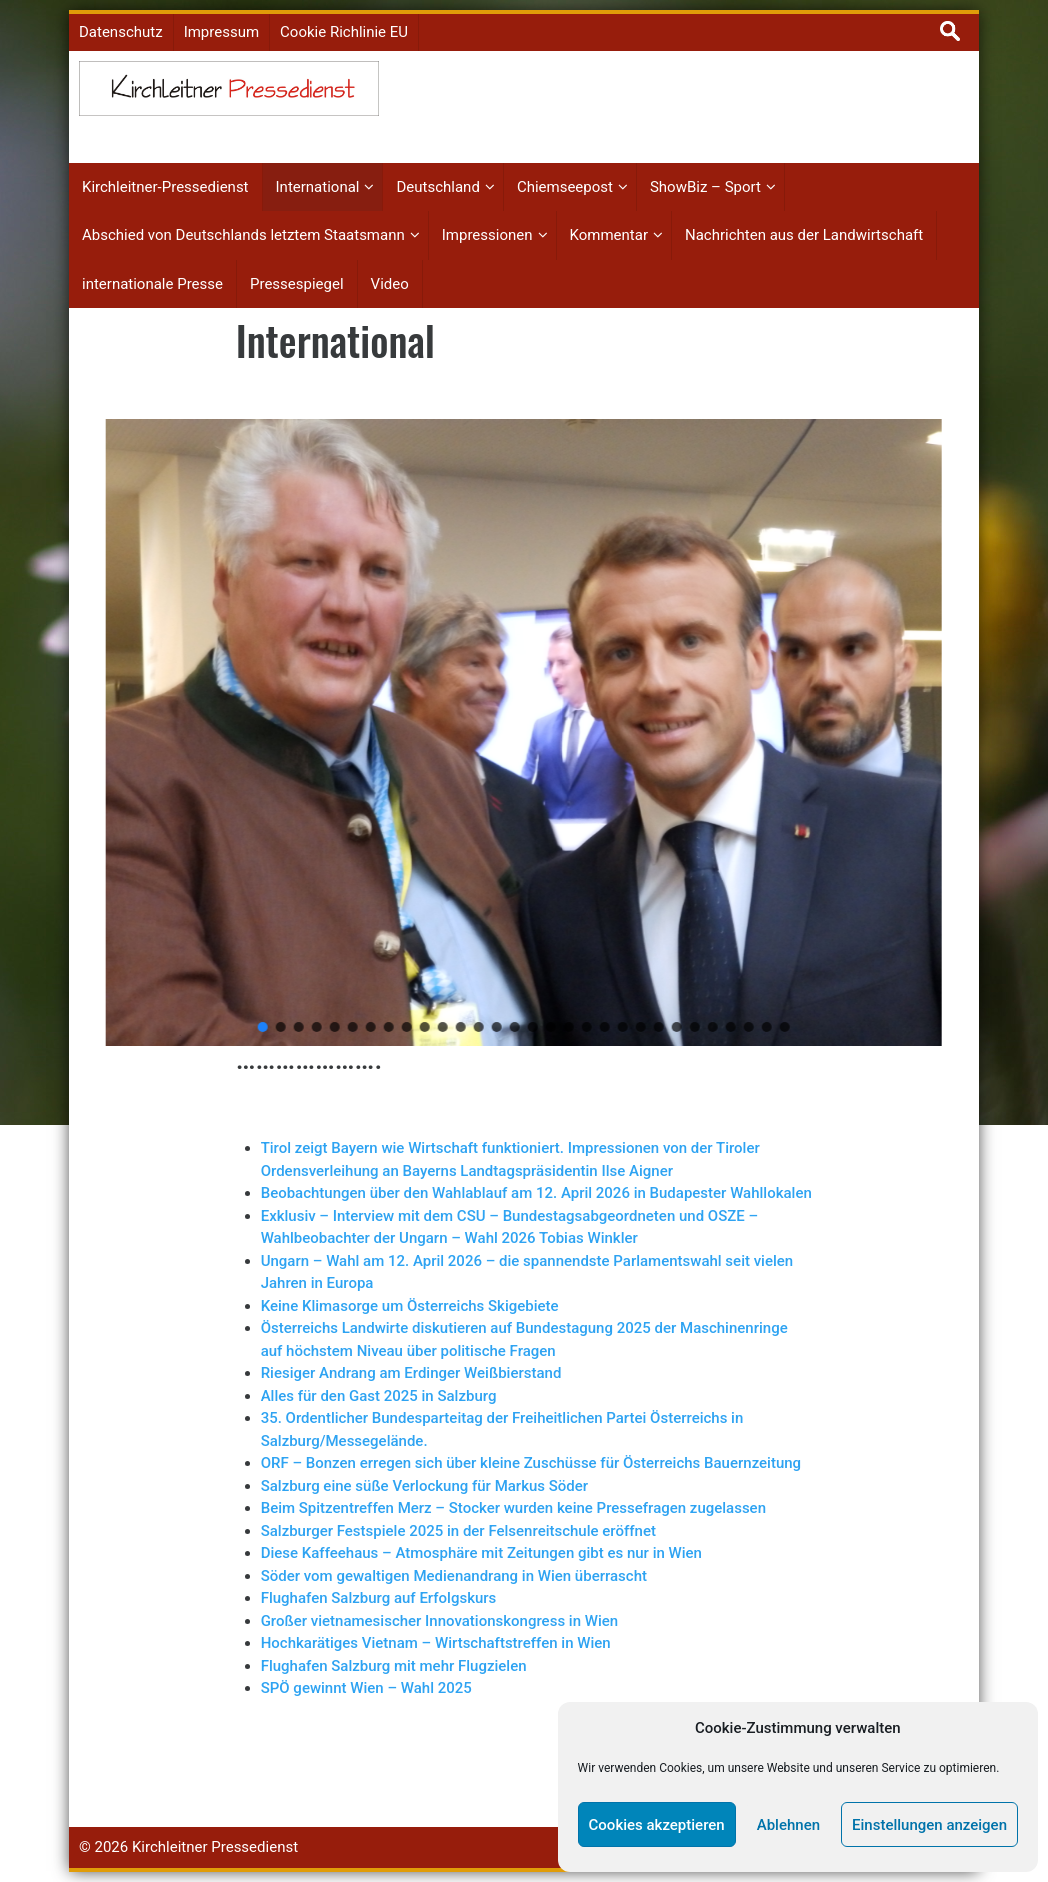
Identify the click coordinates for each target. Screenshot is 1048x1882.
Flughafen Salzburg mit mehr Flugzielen (394, 1666)
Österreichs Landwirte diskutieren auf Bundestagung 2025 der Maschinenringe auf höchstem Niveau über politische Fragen (524, 1339)
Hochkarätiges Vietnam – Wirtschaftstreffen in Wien (436, 1643)
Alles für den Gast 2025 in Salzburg (379, 1396)
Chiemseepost (565, 187)
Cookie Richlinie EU (344, 32)
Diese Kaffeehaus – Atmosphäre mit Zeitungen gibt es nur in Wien (481, 1553)
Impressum (221, 32)
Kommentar (609, 235)
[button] (84, 733)
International (318, 187)
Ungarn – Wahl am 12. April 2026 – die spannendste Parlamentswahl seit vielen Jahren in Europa (527, 1272)
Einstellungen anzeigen (929, 1825)
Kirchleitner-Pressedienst (165, 187)
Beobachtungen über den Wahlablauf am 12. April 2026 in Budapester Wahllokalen (536, 1193)
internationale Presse (152, 284)
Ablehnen (788, 1825)
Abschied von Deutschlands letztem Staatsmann (243, 235)
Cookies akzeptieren (657, 1825)
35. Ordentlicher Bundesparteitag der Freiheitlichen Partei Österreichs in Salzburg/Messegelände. (502, 1429)
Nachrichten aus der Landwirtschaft (804, 235)
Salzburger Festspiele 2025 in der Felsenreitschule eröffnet (458, 1531)
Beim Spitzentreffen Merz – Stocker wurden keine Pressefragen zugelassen (513, 1508)
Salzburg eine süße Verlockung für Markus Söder (425, 1486)
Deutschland (437, 187)
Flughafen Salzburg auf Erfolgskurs (379, 1598)
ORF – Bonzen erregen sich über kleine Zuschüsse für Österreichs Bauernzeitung (531, 1463)
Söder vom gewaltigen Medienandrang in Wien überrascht (454, 1576)
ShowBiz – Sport (705, 187)
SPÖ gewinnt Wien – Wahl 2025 (366, 1688)
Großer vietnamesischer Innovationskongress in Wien (439, 1621)
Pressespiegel (297, 284)
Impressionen (487, 235)
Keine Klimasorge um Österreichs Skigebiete (410, 1306)
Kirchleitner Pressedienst (215, 1847)
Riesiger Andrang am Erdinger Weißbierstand (411, 1373)
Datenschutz (121, 32)
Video (390, 284)
